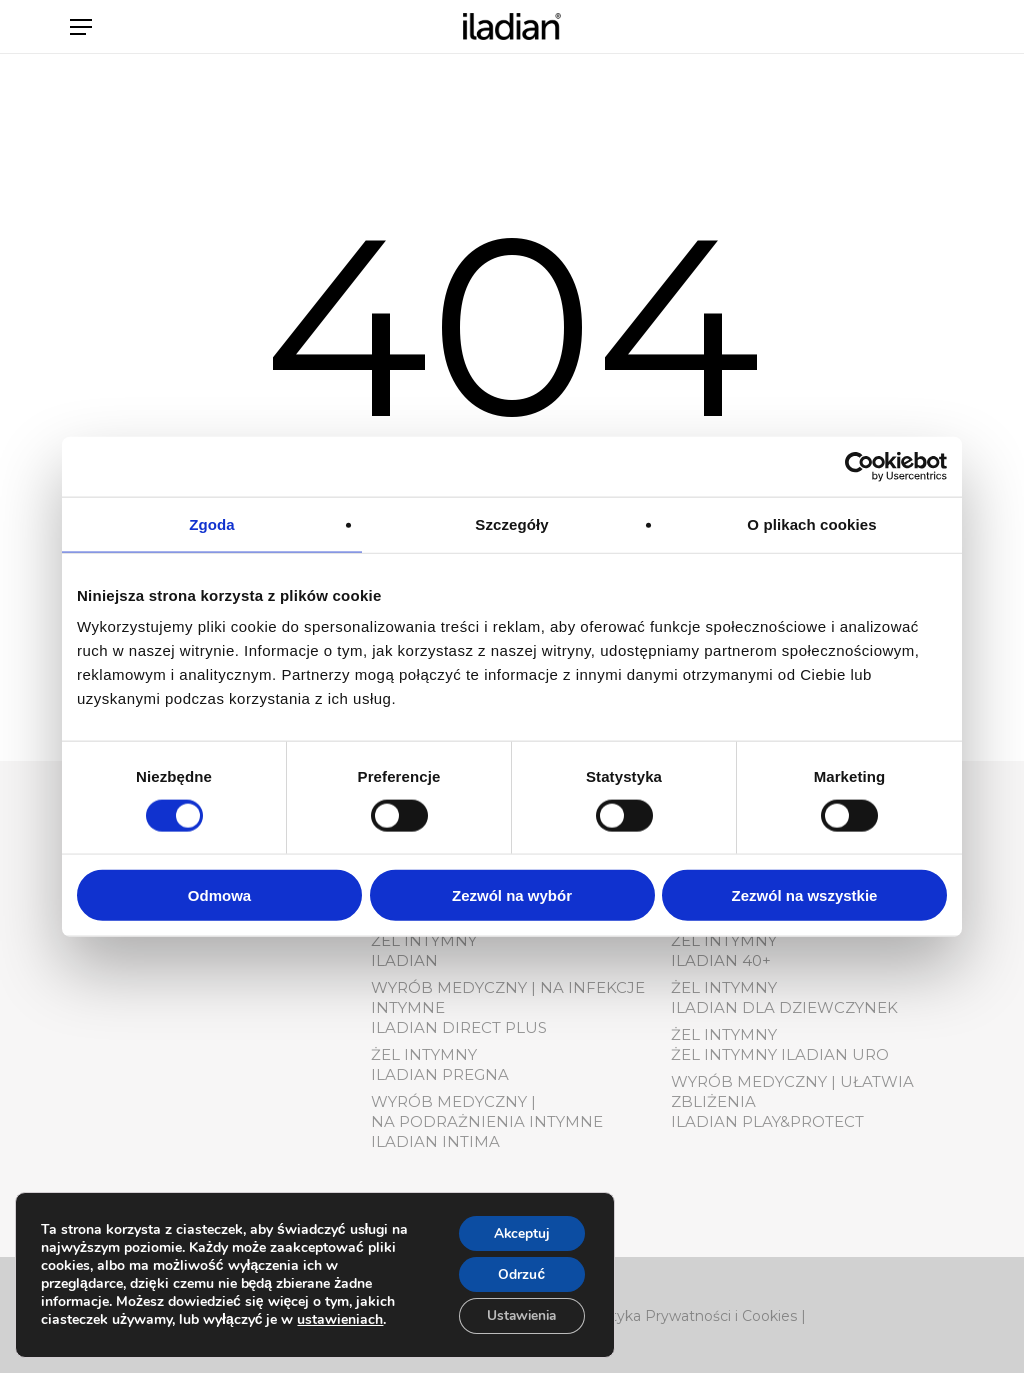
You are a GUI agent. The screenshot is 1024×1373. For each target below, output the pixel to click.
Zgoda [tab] (212, 523)
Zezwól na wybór (512, 895)
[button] (81, 37)
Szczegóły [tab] (511, 523)
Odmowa (219, 895)
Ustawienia (518, 1315)
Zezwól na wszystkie (805, 895)
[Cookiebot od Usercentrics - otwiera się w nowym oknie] (859, 466)
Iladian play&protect (767, 1121)
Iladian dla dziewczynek (784, 1007)
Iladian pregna (440, 1074)
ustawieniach (340, 1319)
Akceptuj (518, 1231)
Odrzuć (518, 1273)
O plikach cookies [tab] (811, 523)
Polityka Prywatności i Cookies (691, 1316)
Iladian (404, 960)
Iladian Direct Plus (459, 1027)
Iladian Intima (435, 1141)
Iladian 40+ (721, 960)
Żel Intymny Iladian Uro (780, 1054)
